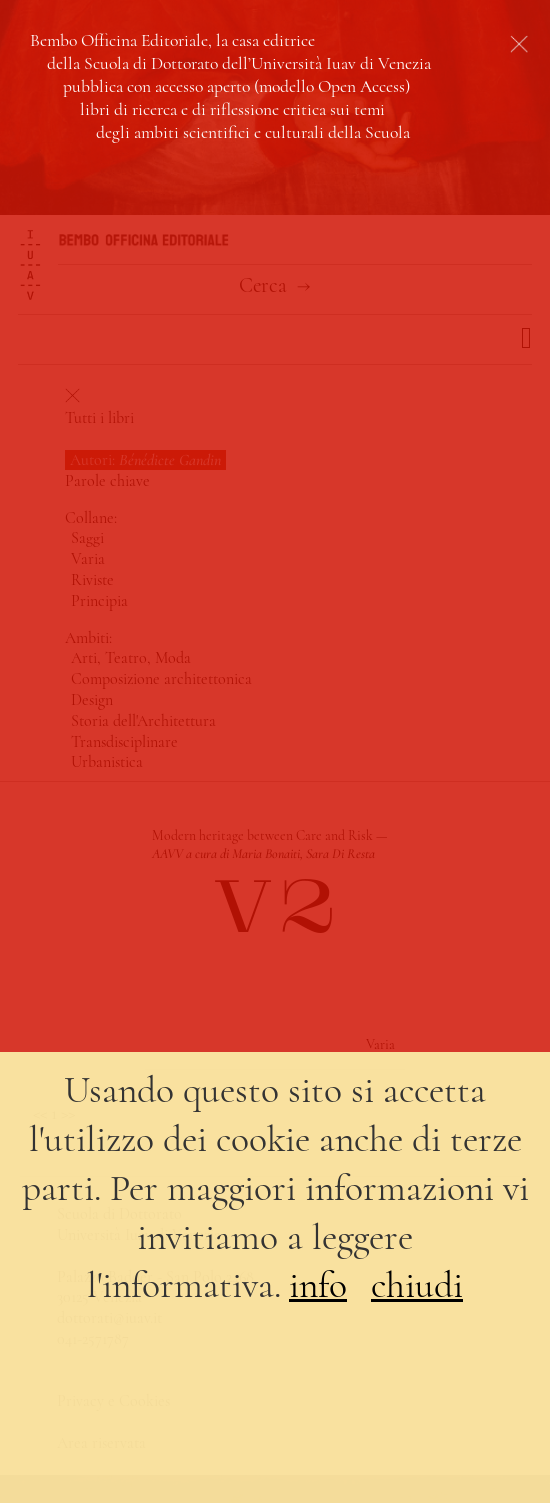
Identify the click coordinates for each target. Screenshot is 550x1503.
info (318, 1285)
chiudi (417, 1285)
